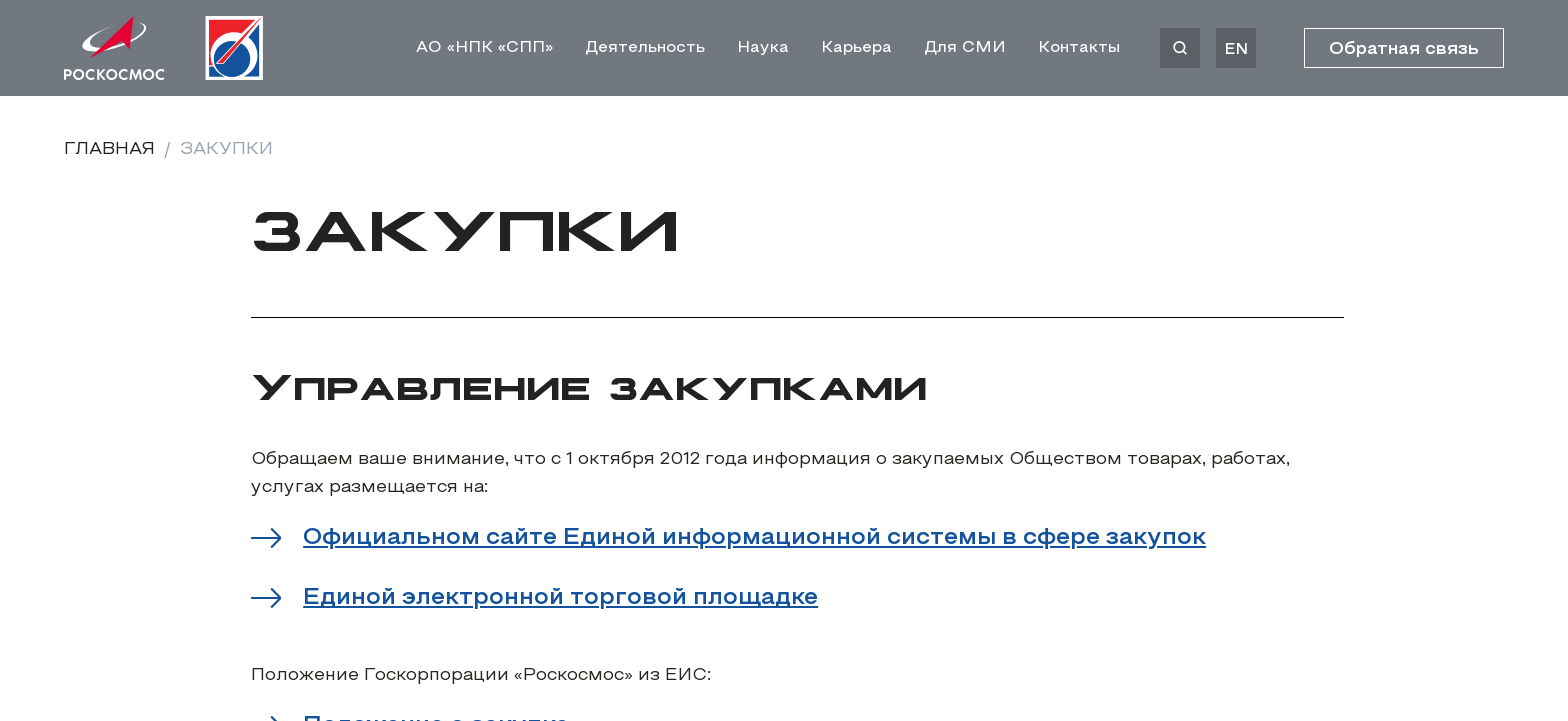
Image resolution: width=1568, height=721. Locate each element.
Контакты (1079, 48)
